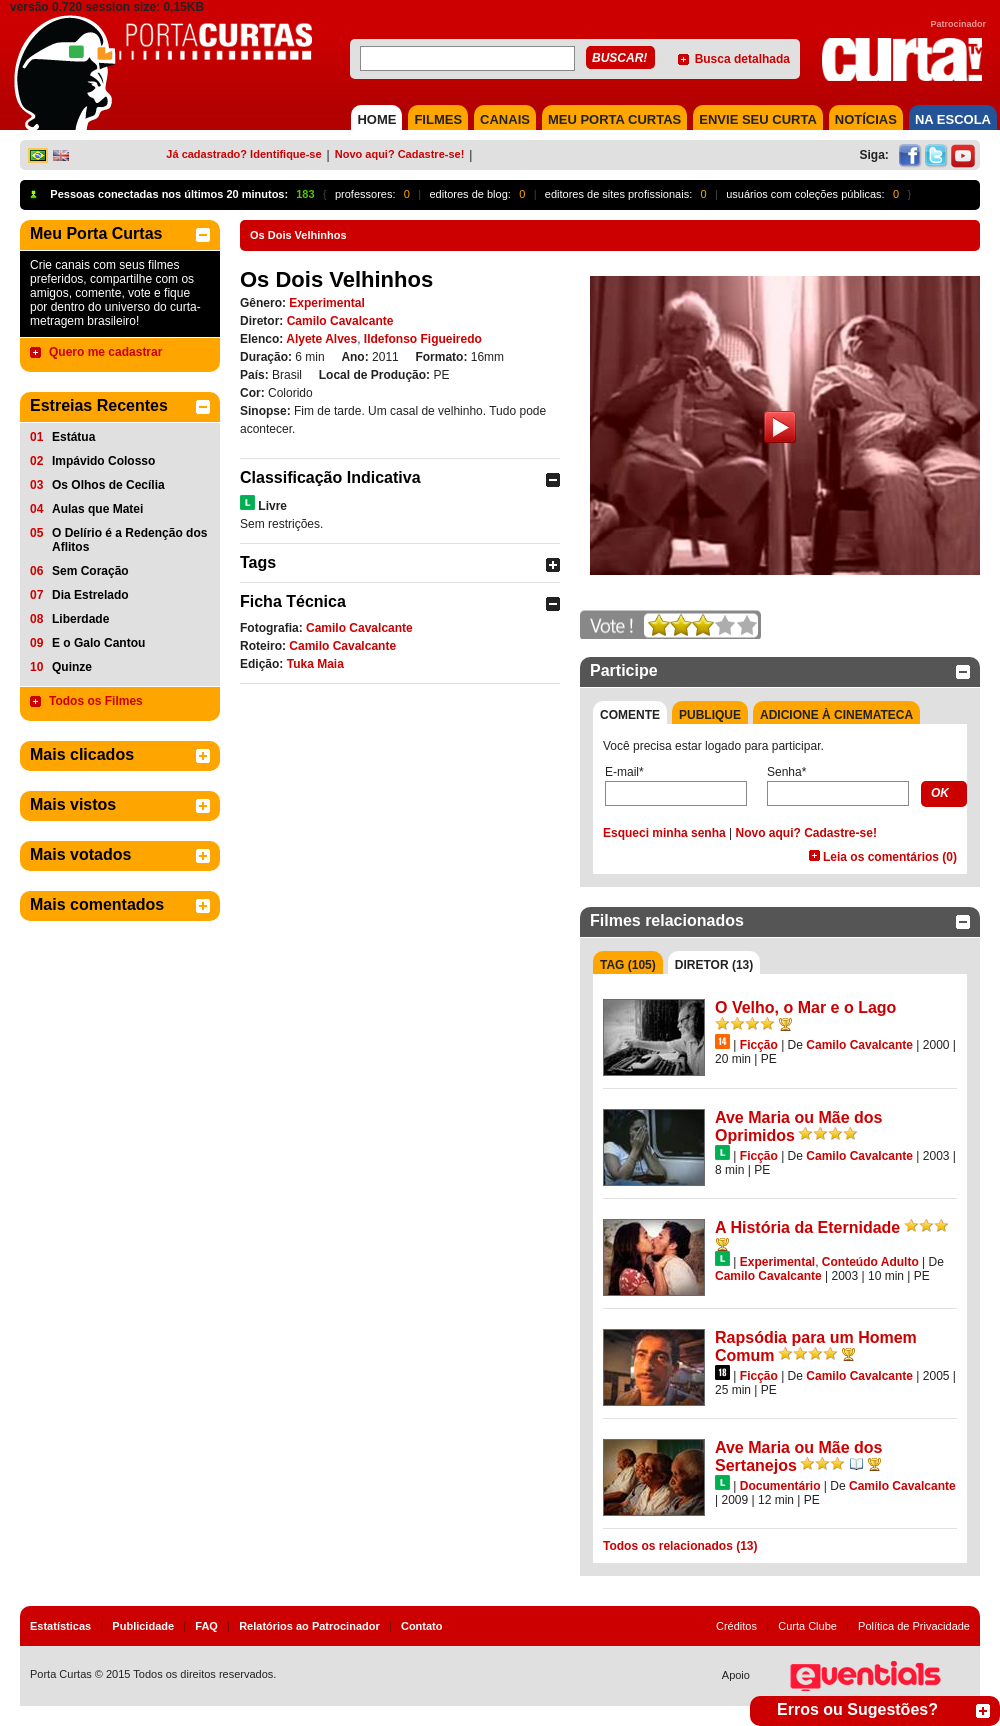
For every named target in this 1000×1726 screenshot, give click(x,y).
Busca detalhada (742, 59)
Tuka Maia (315, 664)
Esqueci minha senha (664, 833)
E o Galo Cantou (98, 643)
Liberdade (80, 619)
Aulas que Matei (97, 509)
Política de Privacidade (914, 1626)
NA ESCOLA (953, 119)
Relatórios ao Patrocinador (309, 1626)
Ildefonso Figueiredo (423, 339)
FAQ (206, 1626)
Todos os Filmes (96, 701)
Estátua (73, 437)
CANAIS (505, 119)
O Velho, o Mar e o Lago (805, 1007)
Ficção (759, 1045)
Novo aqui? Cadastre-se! (400, 154)
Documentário (780, 1486)
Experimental (326, 303)
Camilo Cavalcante (340, 321)
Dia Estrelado (90, 595)
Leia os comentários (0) (890, 857)
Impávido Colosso (103, 461)
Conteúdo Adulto (870, 1262)
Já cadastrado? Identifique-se (243, 154)
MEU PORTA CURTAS (614, 119)
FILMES (438, 119)
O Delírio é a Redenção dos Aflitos (129, 540)
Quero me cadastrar (105, 352)
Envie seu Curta (758, 119)
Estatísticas (60, 1626)
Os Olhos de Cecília (108, 485)
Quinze (72, 667)
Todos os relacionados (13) (680, 1546)
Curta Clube (807, 1626)
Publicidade (143, 1626)
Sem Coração (90, 571)
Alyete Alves (321, 339)
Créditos (736, 1626)
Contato (422, 1626)
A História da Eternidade (807, 1227)
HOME (376, 119)
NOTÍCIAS (866, 119)
